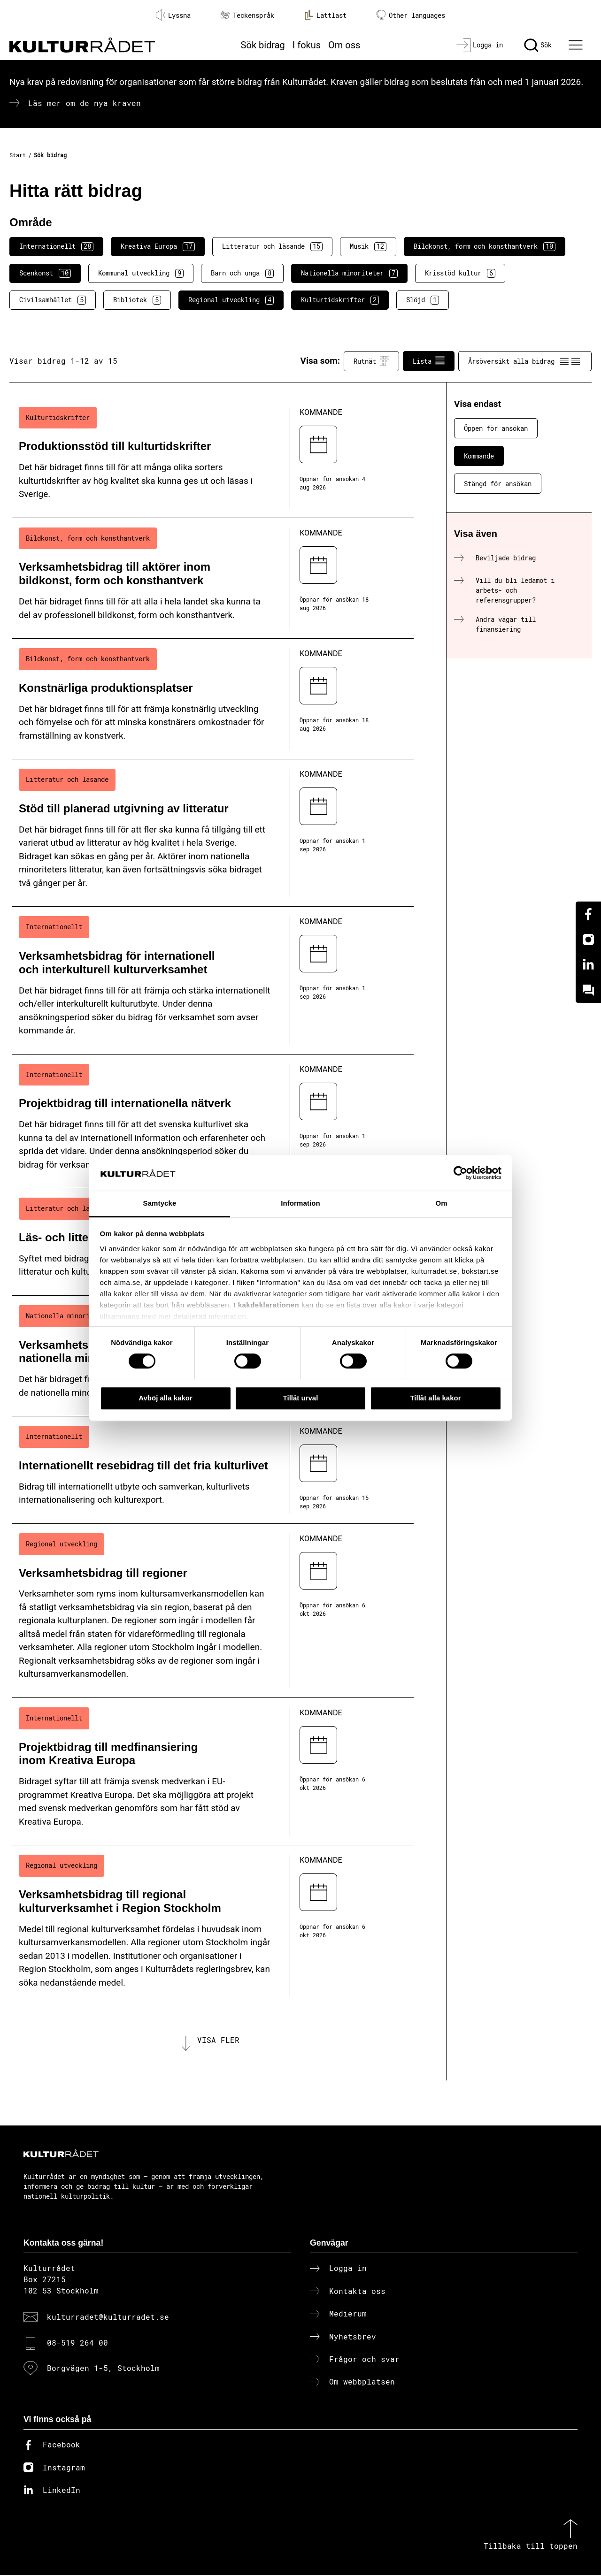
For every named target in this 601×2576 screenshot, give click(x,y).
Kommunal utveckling (141, 273)
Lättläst (325, 15)
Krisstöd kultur (460, 273)
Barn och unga (242, 273)
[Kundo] (588, 990)
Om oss (344, 45)
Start (17, 155)
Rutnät (371, 361)
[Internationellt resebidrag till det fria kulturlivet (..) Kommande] (212, 1470)
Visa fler (218, 2040)
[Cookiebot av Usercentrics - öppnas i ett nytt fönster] (460, 1173)
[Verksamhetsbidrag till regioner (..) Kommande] (212, 1611)
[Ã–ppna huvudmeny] (577, 45)
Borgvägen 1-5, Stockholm (103, 2369)
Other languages (411, 15)
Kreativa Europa (158, 246)
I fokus (307, 45)
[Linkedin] (588, 965)
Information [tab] (300, 1204)
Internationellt (56, 246)
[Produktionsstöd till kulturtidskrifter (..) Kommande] (212, 457)
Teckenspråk (247, 15)
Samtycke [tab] (160, 1204)
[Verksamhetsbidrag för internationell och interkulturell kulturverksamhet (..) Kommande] (212, 980)
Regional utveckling (231, 300)
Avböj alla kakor (166, 1398)
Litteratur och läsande (272, 246)
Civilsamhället (52, 300)
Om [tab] (441, 1204)
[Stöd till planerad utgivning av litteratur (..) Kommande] (212, 833)
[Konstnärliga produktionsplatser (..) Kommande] (212, 699)
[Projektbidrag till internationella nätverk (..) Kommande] (212, 1122)
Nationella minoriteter (349, 273)
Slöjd (422, 300)
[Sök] (538, 45)
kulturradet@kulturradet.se (108, 2318)
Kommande (479, 455)
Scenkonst (45, 273)
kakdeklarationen (269, 1305)
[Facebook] (588, 914)
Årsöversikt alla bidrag (525, 361)
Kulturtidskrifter (340, 300)
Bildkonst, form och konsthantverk (484, 246)
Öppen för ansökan (496, 428)
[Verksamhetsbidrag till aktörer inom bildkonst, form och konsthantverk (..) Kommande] (212, 578)
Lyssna (173, 15)
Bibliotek (137, 300)
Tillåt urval (300, 1398)
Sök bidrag (263, 45)
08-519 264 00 (77, 2343)
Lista (429, 361)
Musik (368, 246)
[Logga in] (480, 45)
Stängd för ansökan (498, 483)
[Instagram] (588, 939)
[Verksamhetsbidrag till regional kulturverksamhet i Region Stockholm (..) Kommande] (212, 1925)
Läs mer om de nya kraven (84, 103)
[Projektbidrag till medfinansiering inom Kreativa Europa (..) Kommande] (212, 1771)
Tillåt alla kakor (435, 1398)
